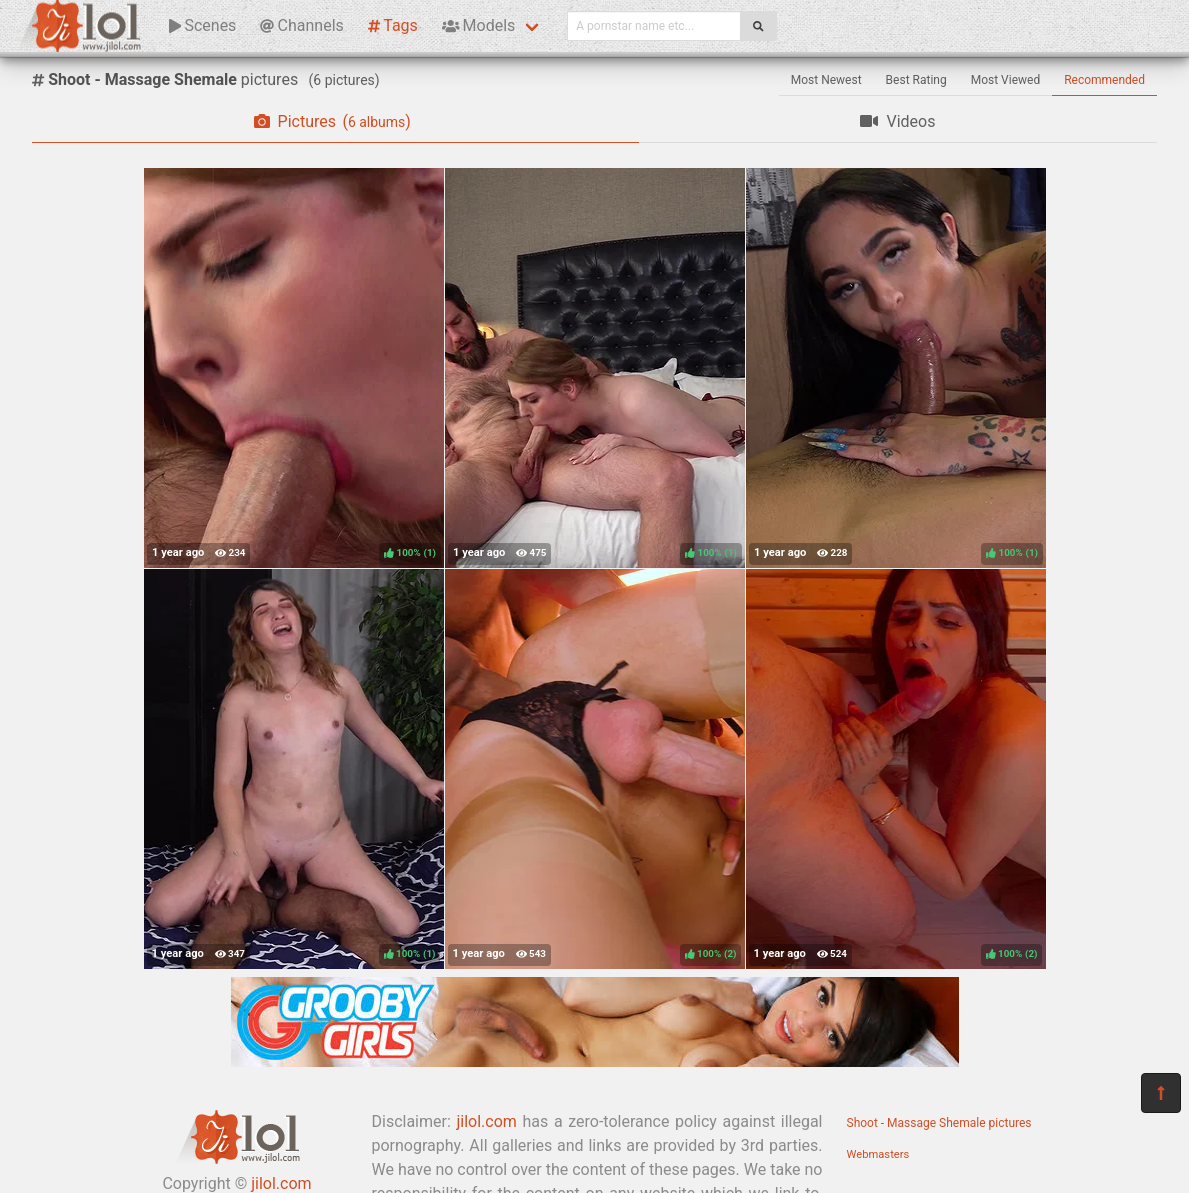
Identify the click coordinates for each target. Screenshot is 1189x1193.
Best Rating (916, 80)
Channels (301, 25)
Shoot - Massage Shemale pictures (939, 1123)
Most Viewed (1006, 80)
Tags (393, 25)
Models (478, 25)
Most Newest (826, 80)
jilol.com (486, 1121)
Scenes (202, 25)
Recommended (1104, 80)
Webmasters (878, 1154)
